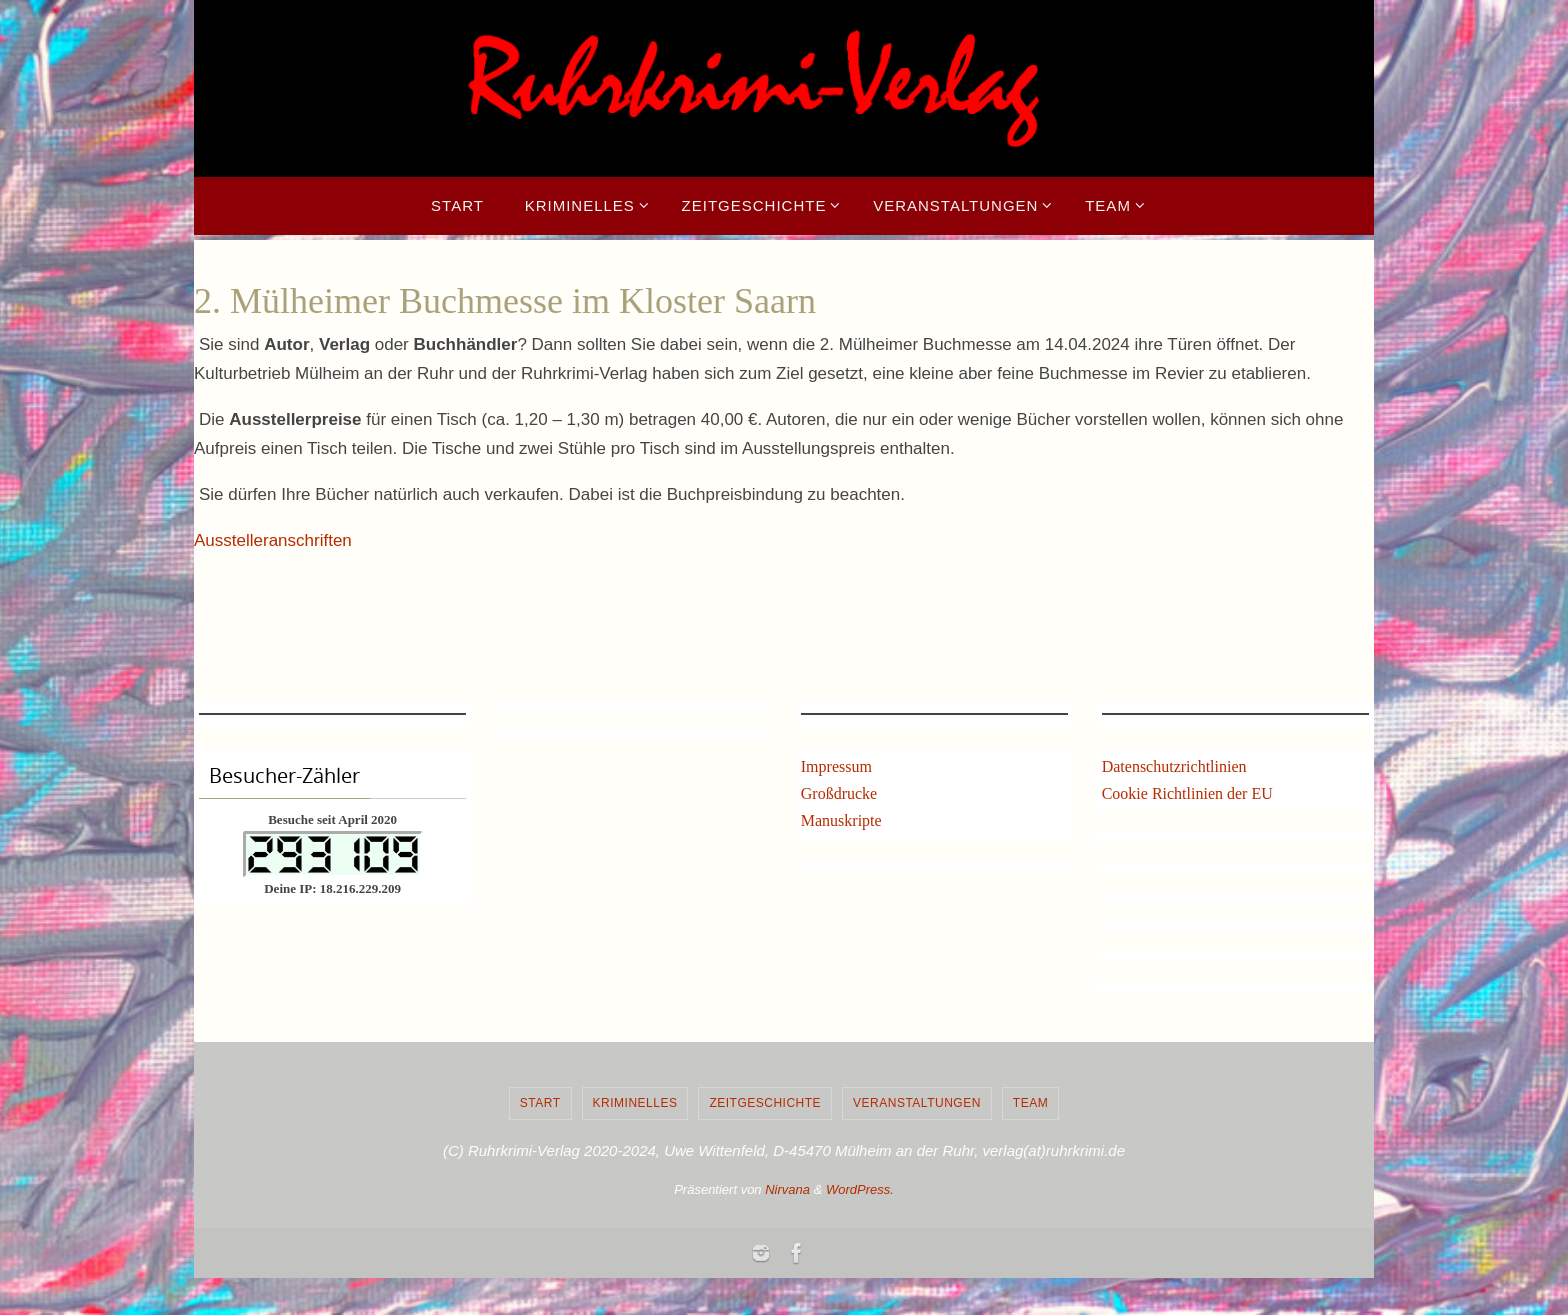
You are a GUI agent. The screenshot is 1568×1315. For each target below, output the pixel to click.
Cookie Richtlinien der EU (1187, 793)
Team (1030, 1103)
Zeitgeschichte (765, 1103)
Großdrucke (839, 793)
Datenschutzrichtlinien (1174, 766)
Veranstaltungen (917, 1103)
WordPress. (860, 1189)
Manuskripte (841, 820)
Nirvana (787, 1189)
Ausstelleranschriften (273, 540)
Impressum (836, 766)
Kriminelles (635, 1103)
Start (540, 1103)
